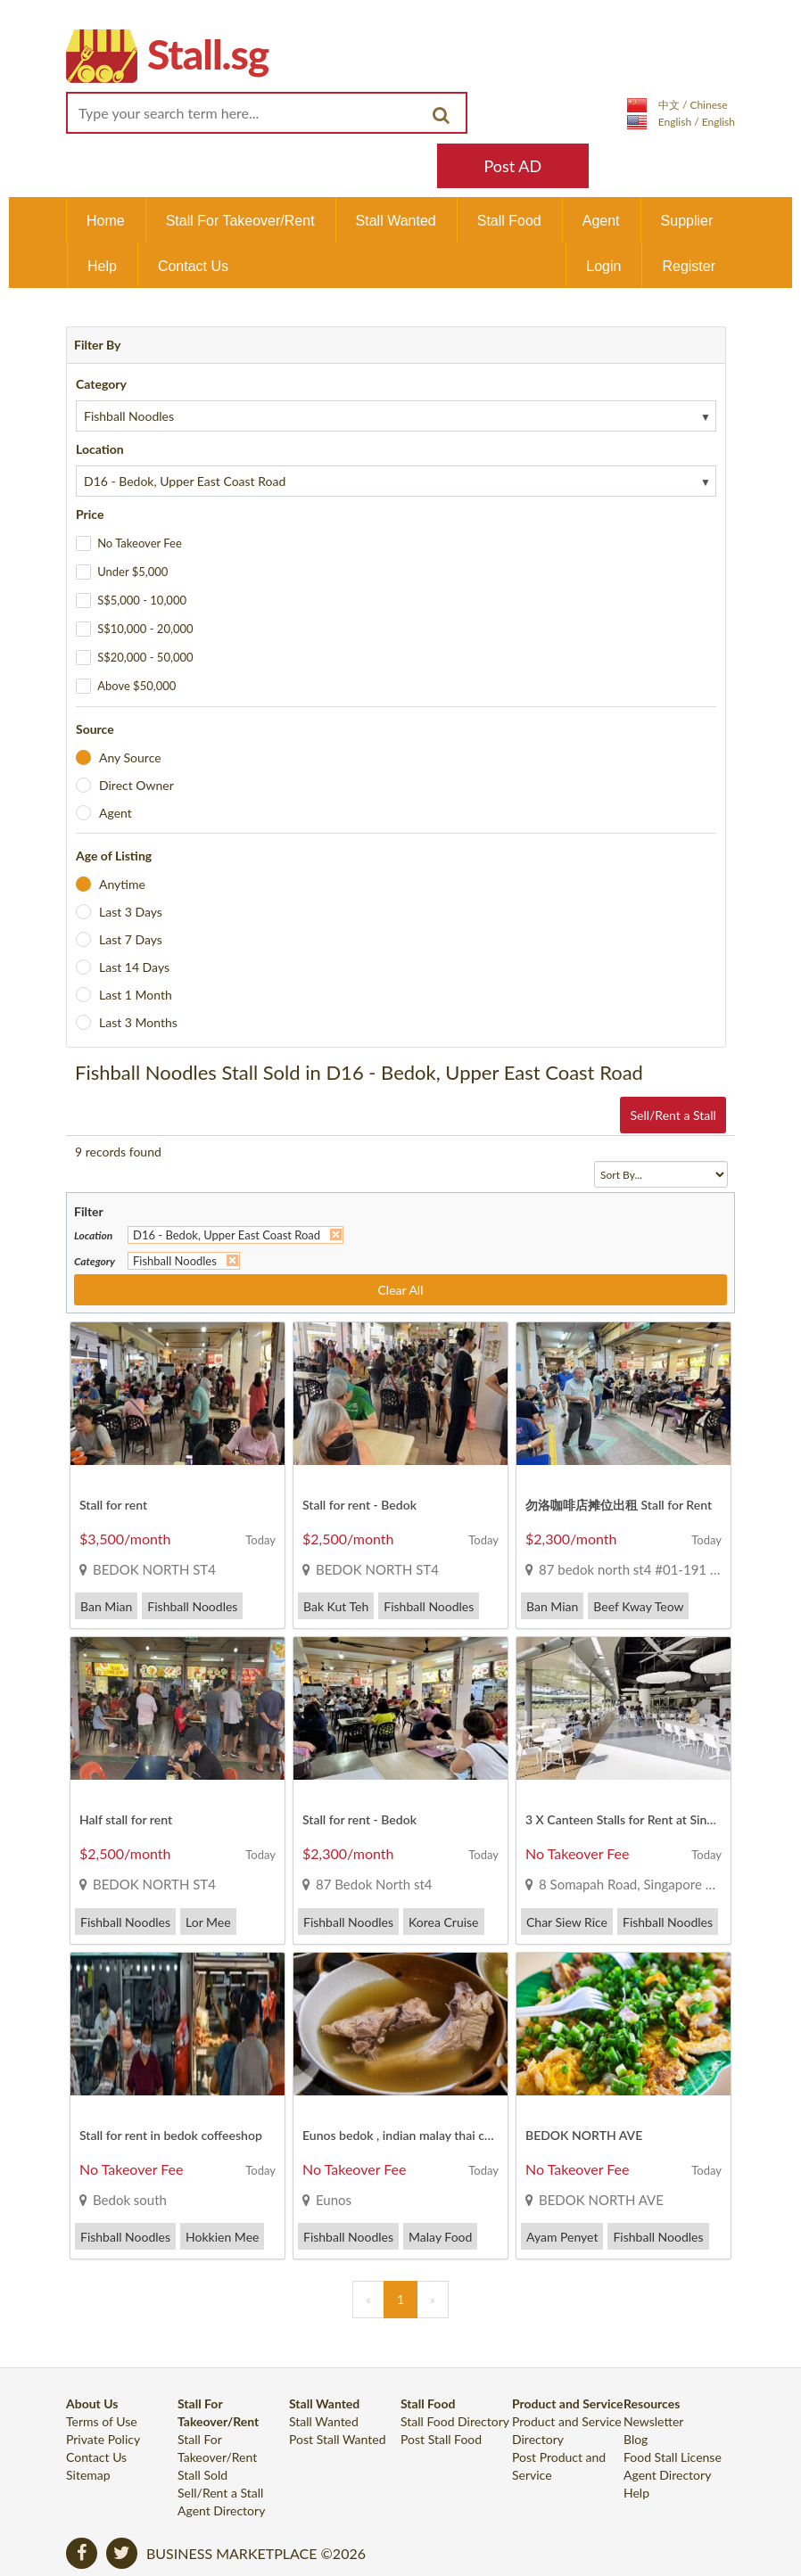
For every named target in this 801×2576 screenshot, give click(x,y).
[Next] (433, 2299)
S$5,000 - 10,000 (141, 600)
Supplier (687, 220)
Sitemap (88, 2474)
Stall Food (509, 220)
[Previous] (368, 2299)
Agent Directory (221, 2510)
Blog (635, 2439)
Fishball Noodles (175, 1261)
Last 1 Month (135, 994)
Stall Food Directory (454, 2421)
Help (102, 266)
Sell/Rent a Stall (672, 1115)
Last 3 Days (130, 911)
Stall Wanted (396, 220)
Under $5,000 (132, 571)
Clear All (401, 1289)
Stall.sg (207, 53)
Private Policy (103, 2439)
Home (106, 220)
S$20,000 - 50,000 (145, 657)
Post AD (512, 166)
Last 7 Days (130, 939)
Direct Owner (136, 785)
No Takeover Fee (139, 543)
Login (603, 266)
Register (688, 266)
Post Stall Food (441, 2439)
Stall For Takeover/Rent (240, 220)
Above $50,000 (136, 686)
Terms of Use (101, 2421)
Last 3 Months (138, 1022)
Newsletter (653, 2421)
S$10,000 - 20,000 (145, 628)
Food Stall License (672, 2457)
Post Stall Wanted (337, 2439)
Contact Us (193, 266)
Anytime (122, 884)
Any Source (130, 757)
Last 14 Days (134, 967)
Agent (601, 220)
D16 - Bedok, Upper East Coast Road (226, 1235)
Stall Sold (202, 2474)
